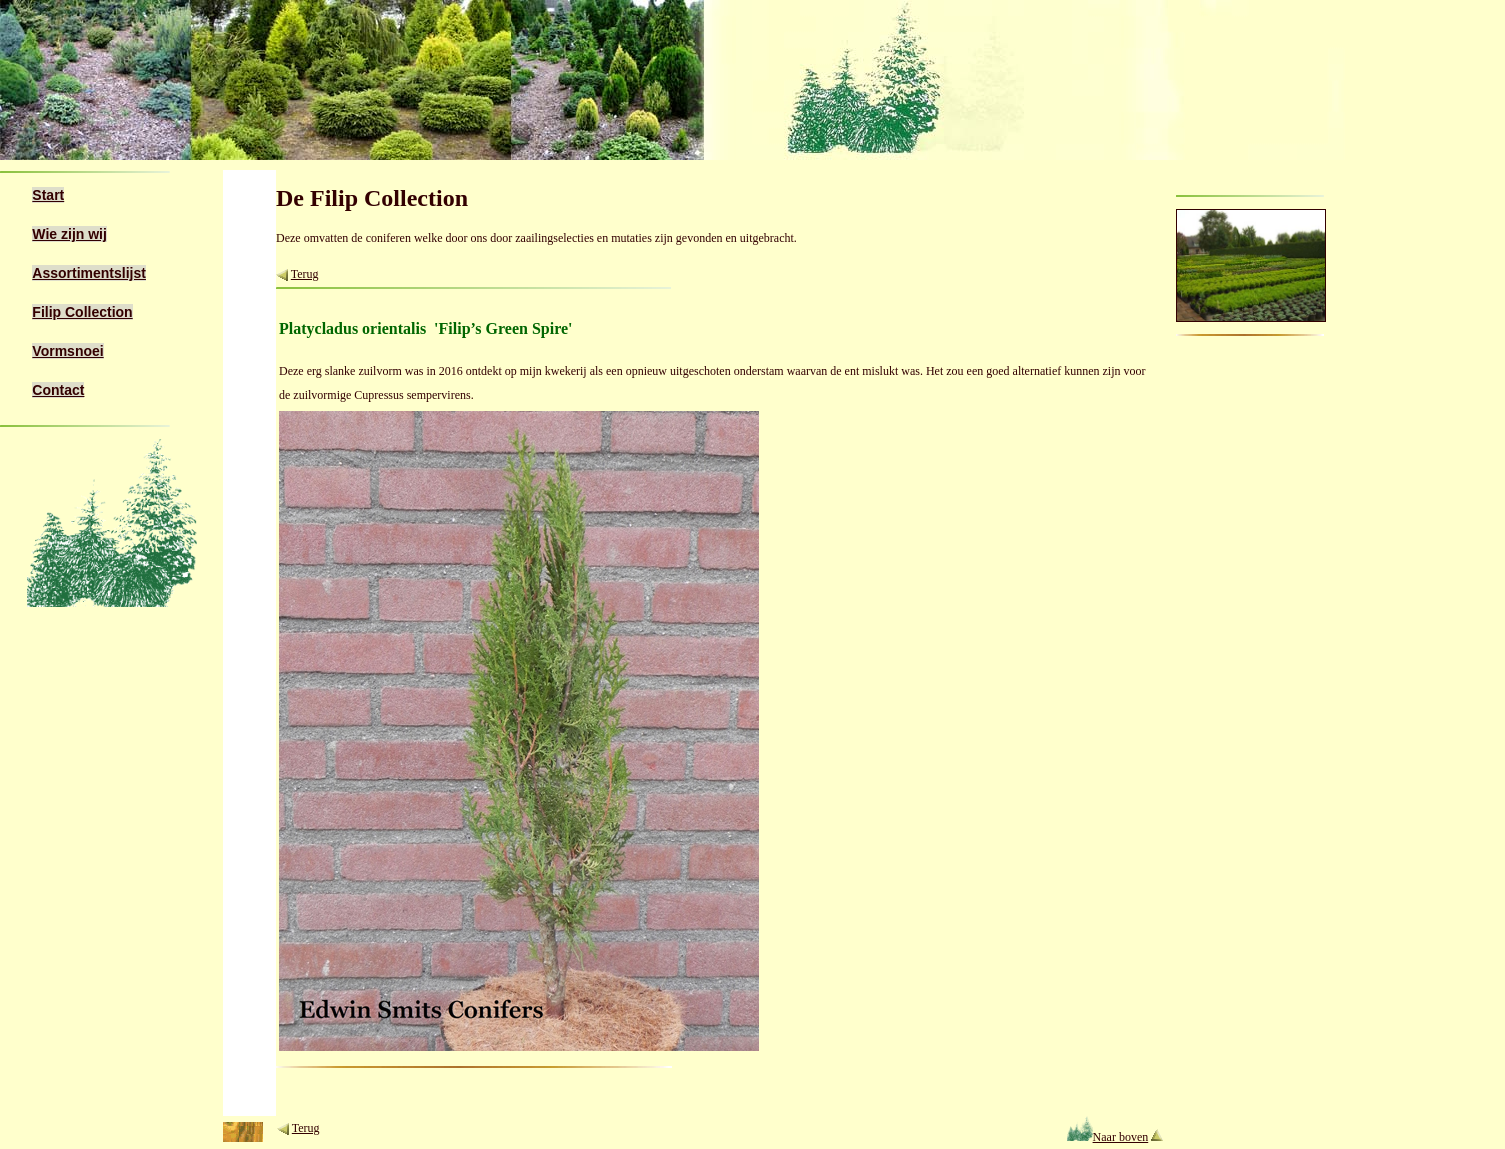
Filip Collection (82, 312)
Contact (58, 390)
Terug (305, 274)
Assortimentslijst (89, 273)
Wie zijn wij (69, 234)
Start (48, 195)
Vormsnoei (67, 351)
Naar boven (1107, 1137)
